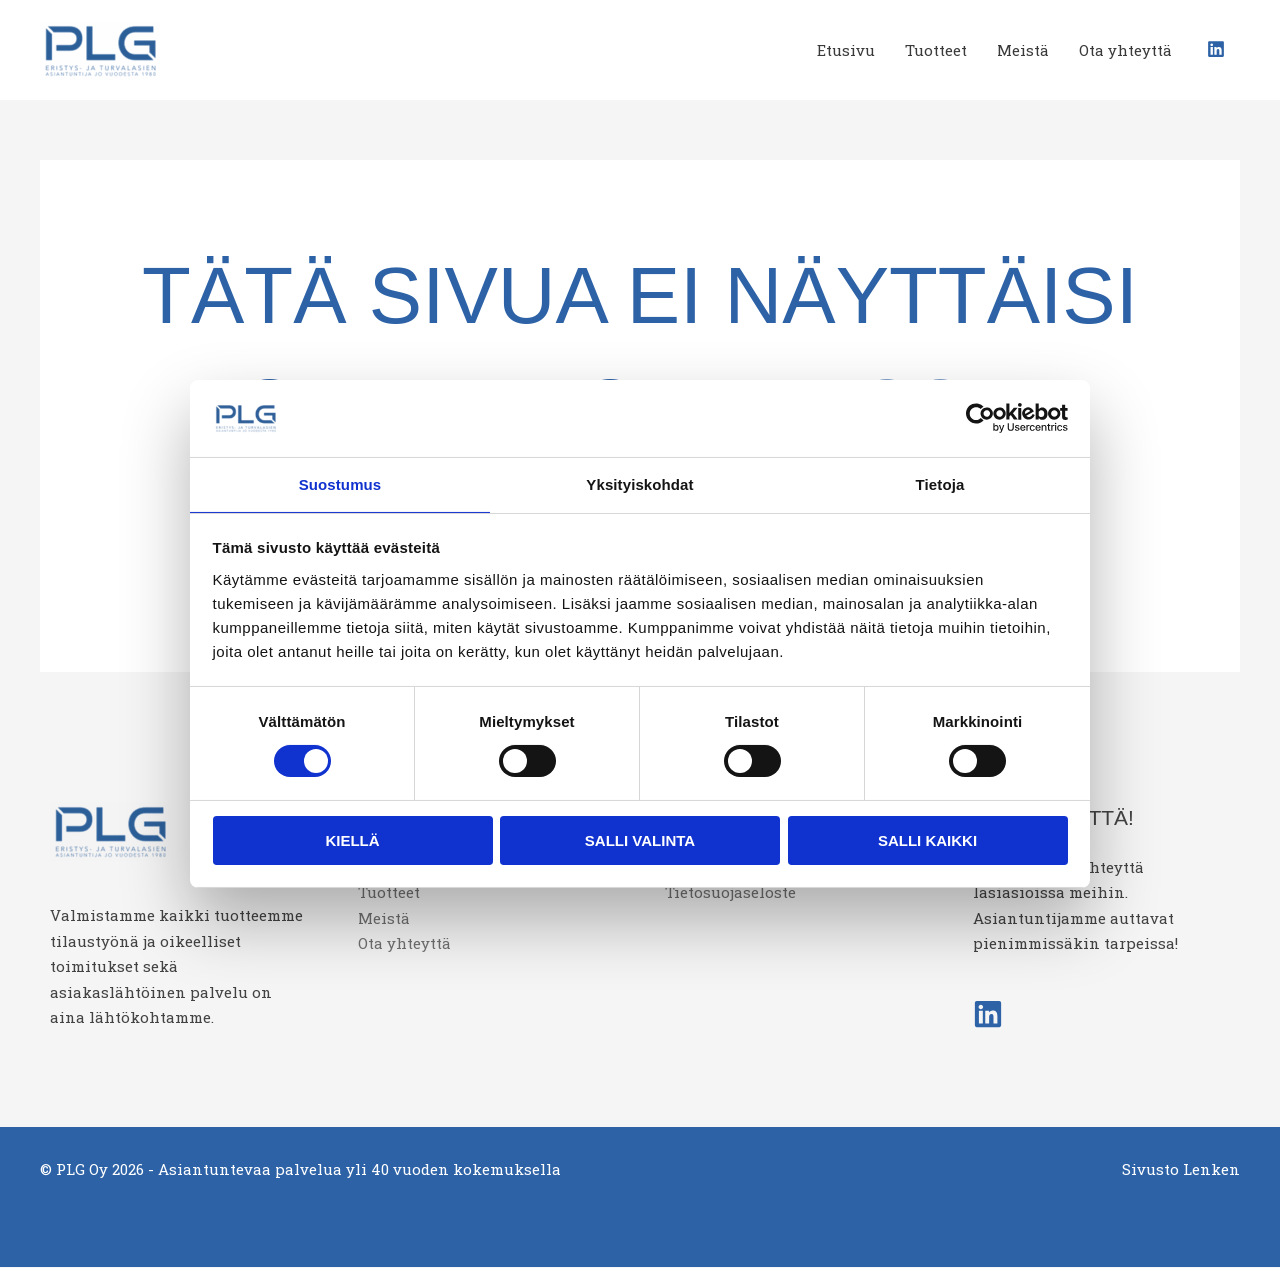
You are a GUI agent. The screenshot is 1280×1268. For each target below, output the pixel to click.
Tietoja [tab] (940, 483)
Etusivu (846, 50)
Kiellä (352, 841)
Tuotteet (936, 50)
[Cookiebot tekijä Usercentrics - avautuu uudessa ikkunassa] (980, 417)
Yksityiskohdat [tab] (639, 483)
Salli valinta (640, 841)
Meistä (1023, 50)
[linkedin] (1218, 49)
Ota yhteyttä (1125, 50)
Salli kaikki (927, 841)
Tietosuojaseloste (730, 894)
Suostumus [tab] (340, 483)
